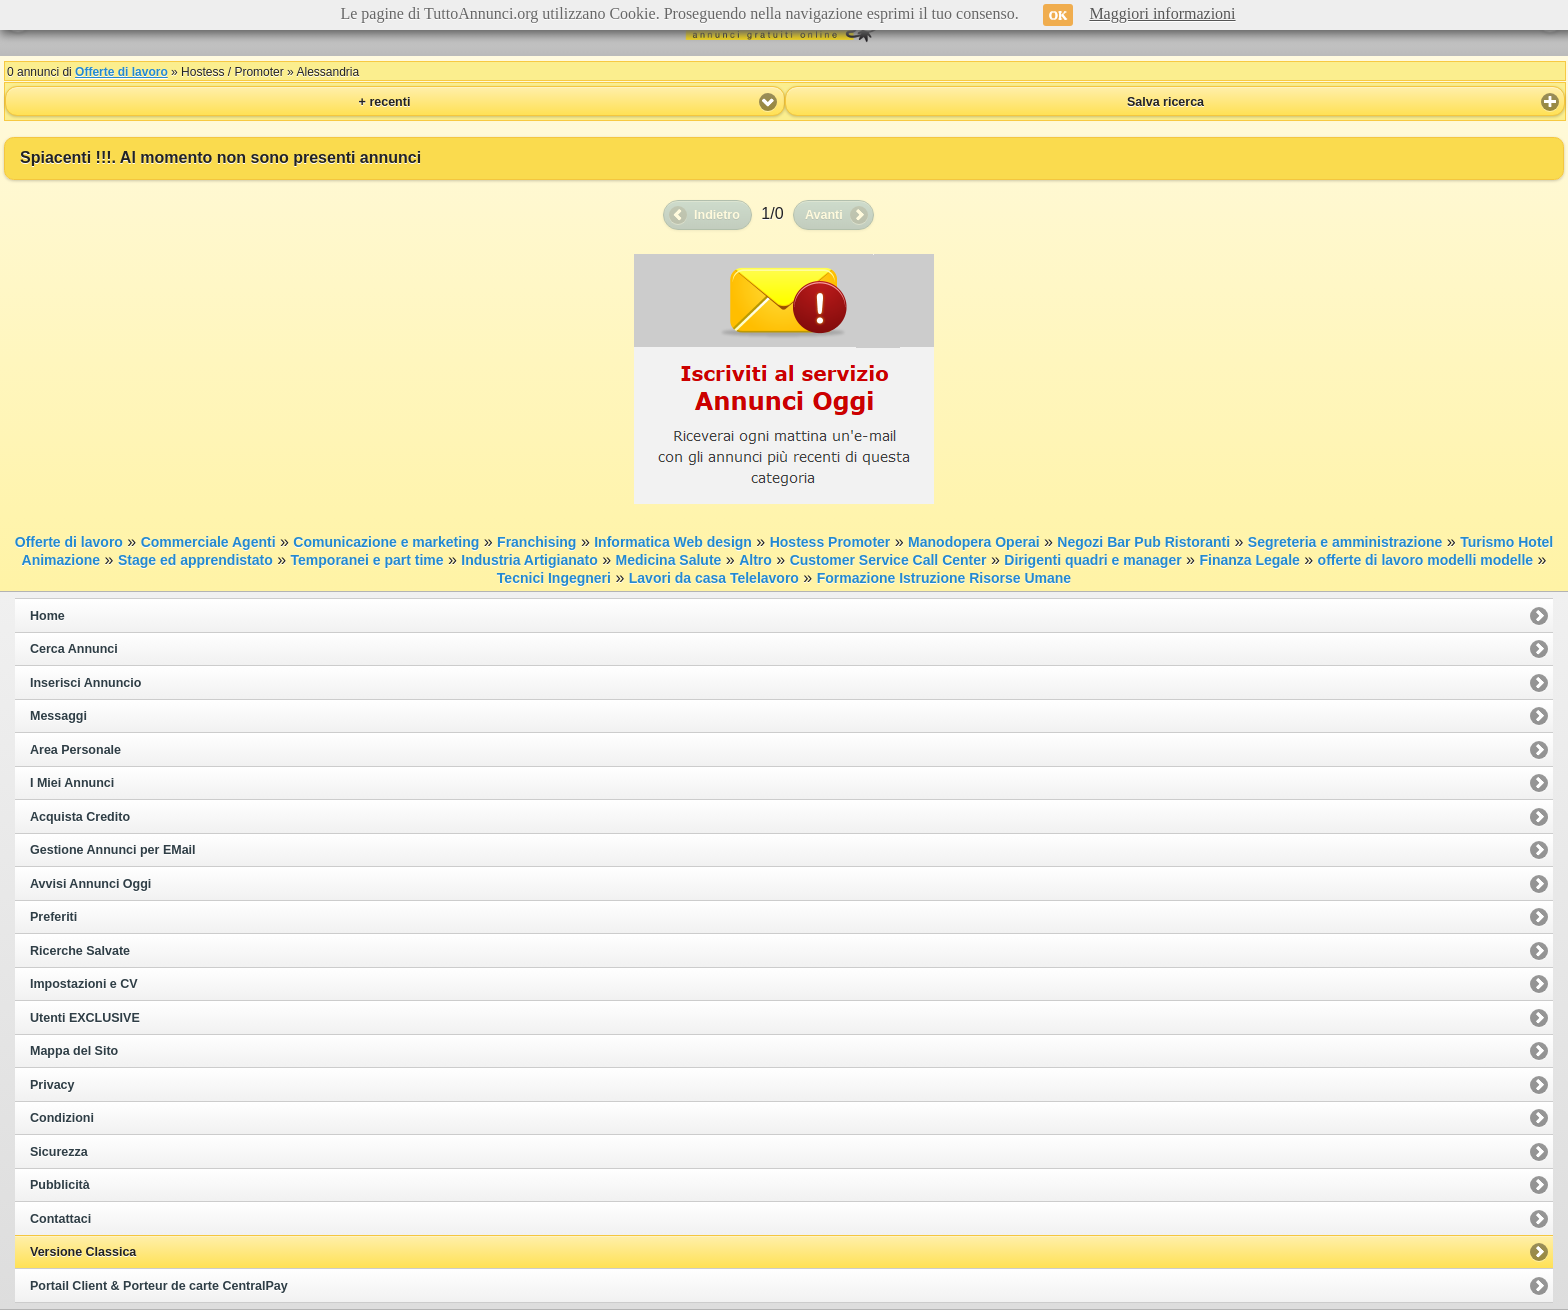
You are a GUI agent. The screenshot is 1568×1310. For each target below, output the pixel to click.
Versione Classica (83, 1252)
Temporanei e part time (367, 560)
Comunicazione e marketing (386, 542)
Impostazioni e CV (84, 984)
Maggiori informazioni (1162, 13)
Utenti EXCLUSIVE (85, 1018)
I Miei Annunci (72, 783)
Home (47, 616)
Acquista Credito (80, 817)
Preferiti (53, 917)
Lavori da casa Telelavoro (714, 578)
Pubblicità (60, 1185)
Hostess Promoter (830, 542)
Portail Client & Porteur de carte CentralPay (159, 1286)
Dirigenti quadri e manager (1092, 560)
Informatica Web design (673, 542)
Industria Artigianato (529, 560)
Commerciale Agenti (208, 542)
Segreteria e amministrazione (1345, 542)
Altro (755, 560)
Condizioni (62, 1118)
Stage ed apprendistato (195, 560)
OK (1058, 15)
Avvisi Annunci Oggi (90, 884)
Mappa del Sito (74, 1051)
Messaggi (58, 716)
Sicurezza (59, 1152)
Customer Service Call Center (888, 560)
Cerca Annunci (74, 649)
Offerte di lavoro (121, 72)
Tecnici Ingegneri (554, 578)
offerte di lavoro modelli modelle (1425, 560)
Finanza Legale (1249, 560)
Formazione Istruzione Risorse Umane (944, 578)
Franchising (536, 542)
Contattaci (60, 1219)
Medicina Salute (669, 560)
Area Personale (75, 750)
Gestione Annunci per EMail (113, 850)
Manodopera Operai (973, 542)
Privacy (52, 1085)
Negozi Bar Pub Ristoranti (1143, 542)
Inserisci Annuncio (85, 683)
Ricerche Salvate (80, 951)
